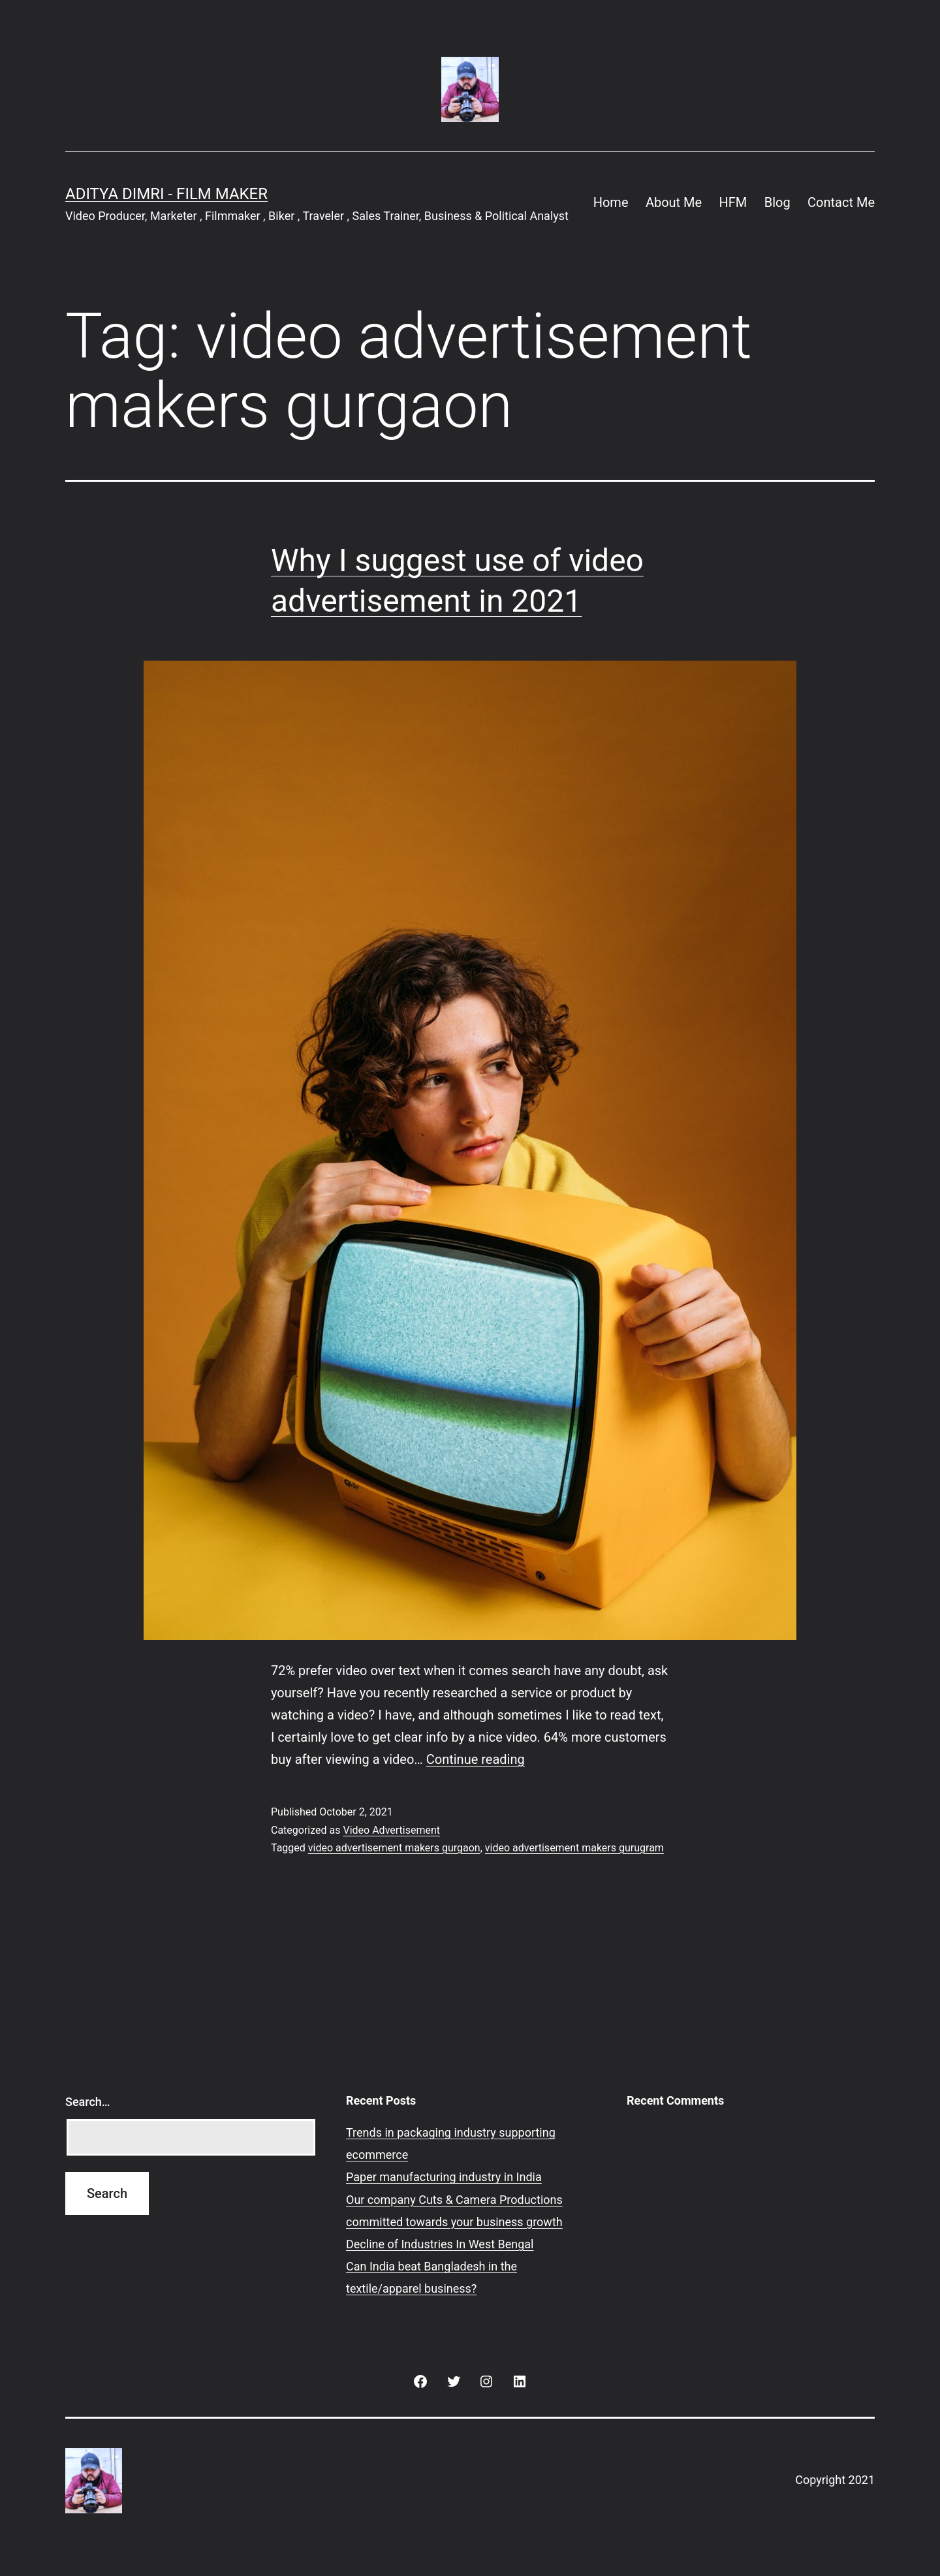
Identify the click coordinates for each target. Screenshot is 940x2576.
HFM (733, 202)
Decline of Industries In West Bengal (440, 2244)
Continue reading (475, 1759)
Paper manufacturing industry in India (444, 2177)
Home (611, 202)
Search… (87, 2102)
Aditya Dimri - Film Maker (166, 194)
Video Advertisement (391, 1830)
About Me (674, 202)
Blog (777, 202)
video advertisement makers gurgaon (394, 1848)
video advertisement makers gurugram (574, 1848)
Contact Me (841, 202)
